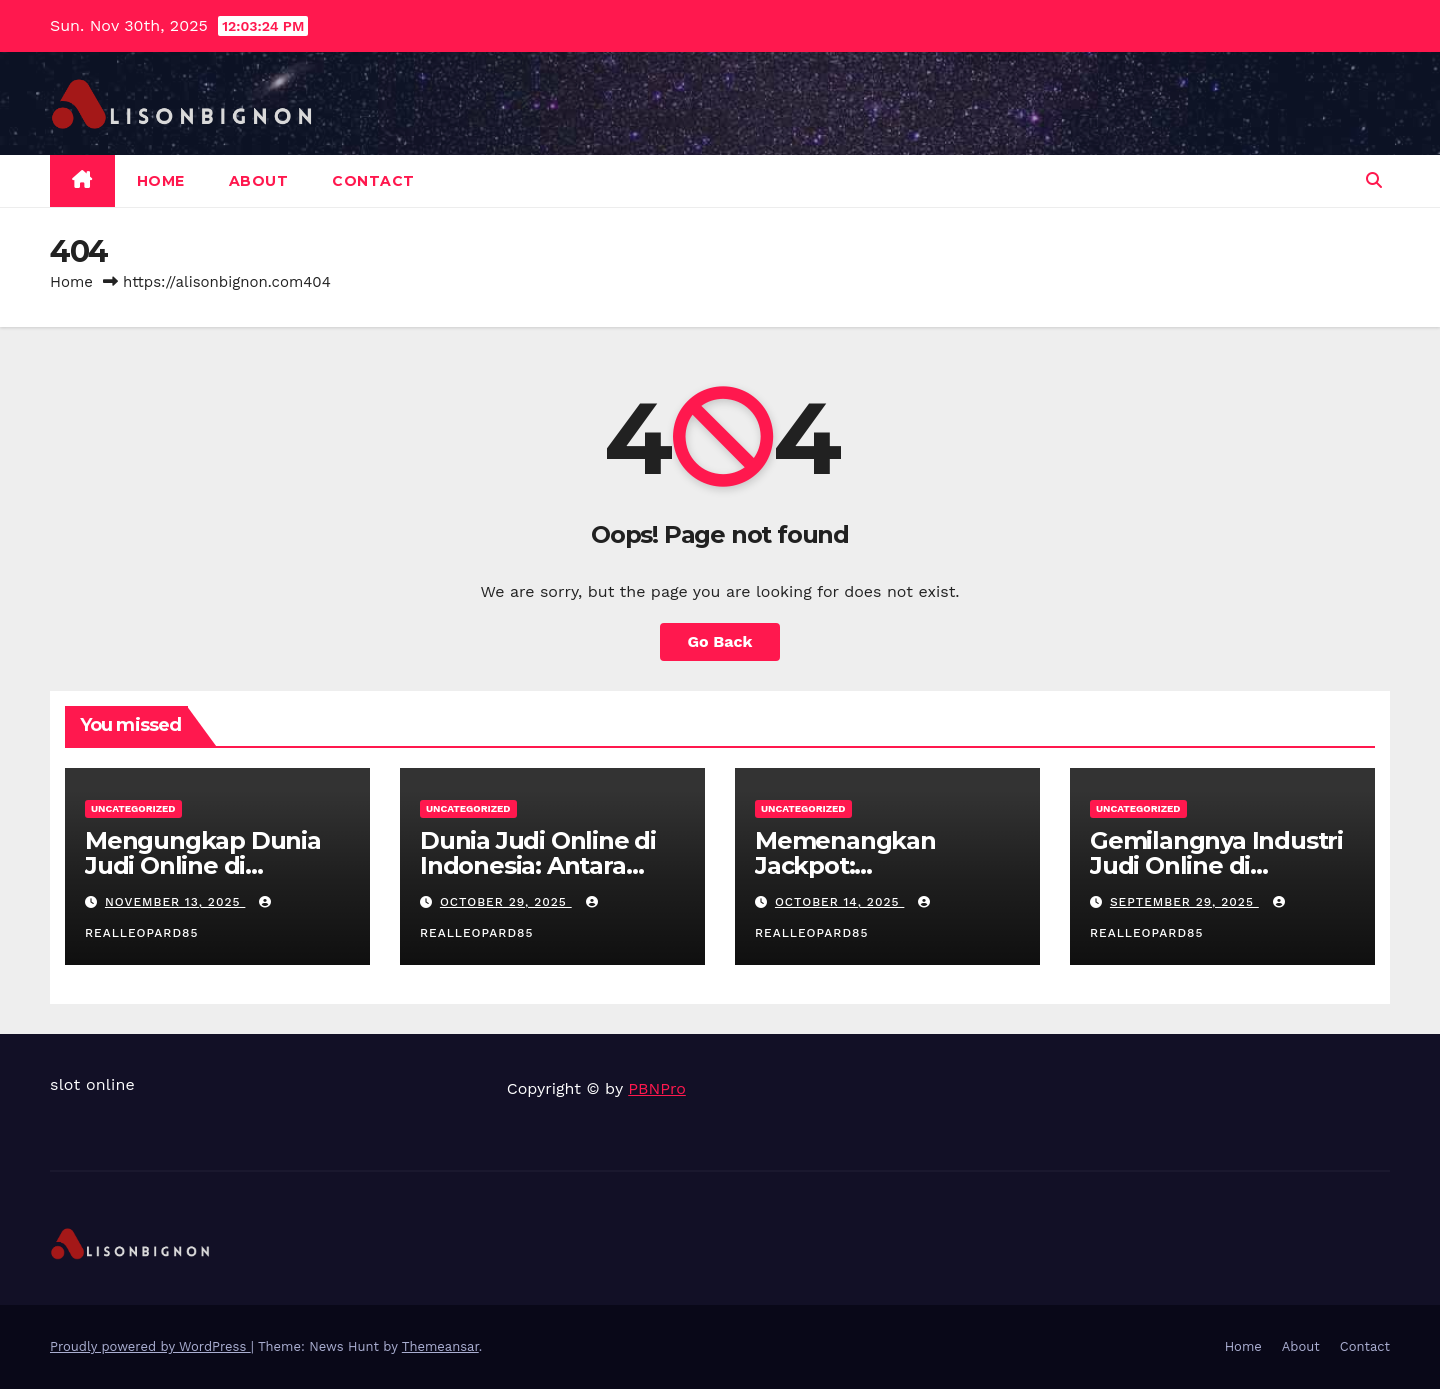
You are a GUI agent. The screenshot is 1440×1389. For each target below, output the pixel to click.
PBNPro (657, 1088)
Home (161, 181)
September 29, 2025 (1184, 902)
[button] (1374, 180)
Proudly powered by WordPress (150, 1346)
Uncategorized (133, 808)
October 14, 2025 (839, 902)
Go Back (720, 641)
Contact (373, 181)
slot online (92, 1084)
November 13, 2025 (175, 902)
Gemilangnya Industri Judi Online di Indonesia (1216, 865)
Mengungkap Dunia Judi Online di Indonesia (203, 865)
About (259, 181)
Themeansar (440, 1346)
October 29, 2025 (506, 902)
